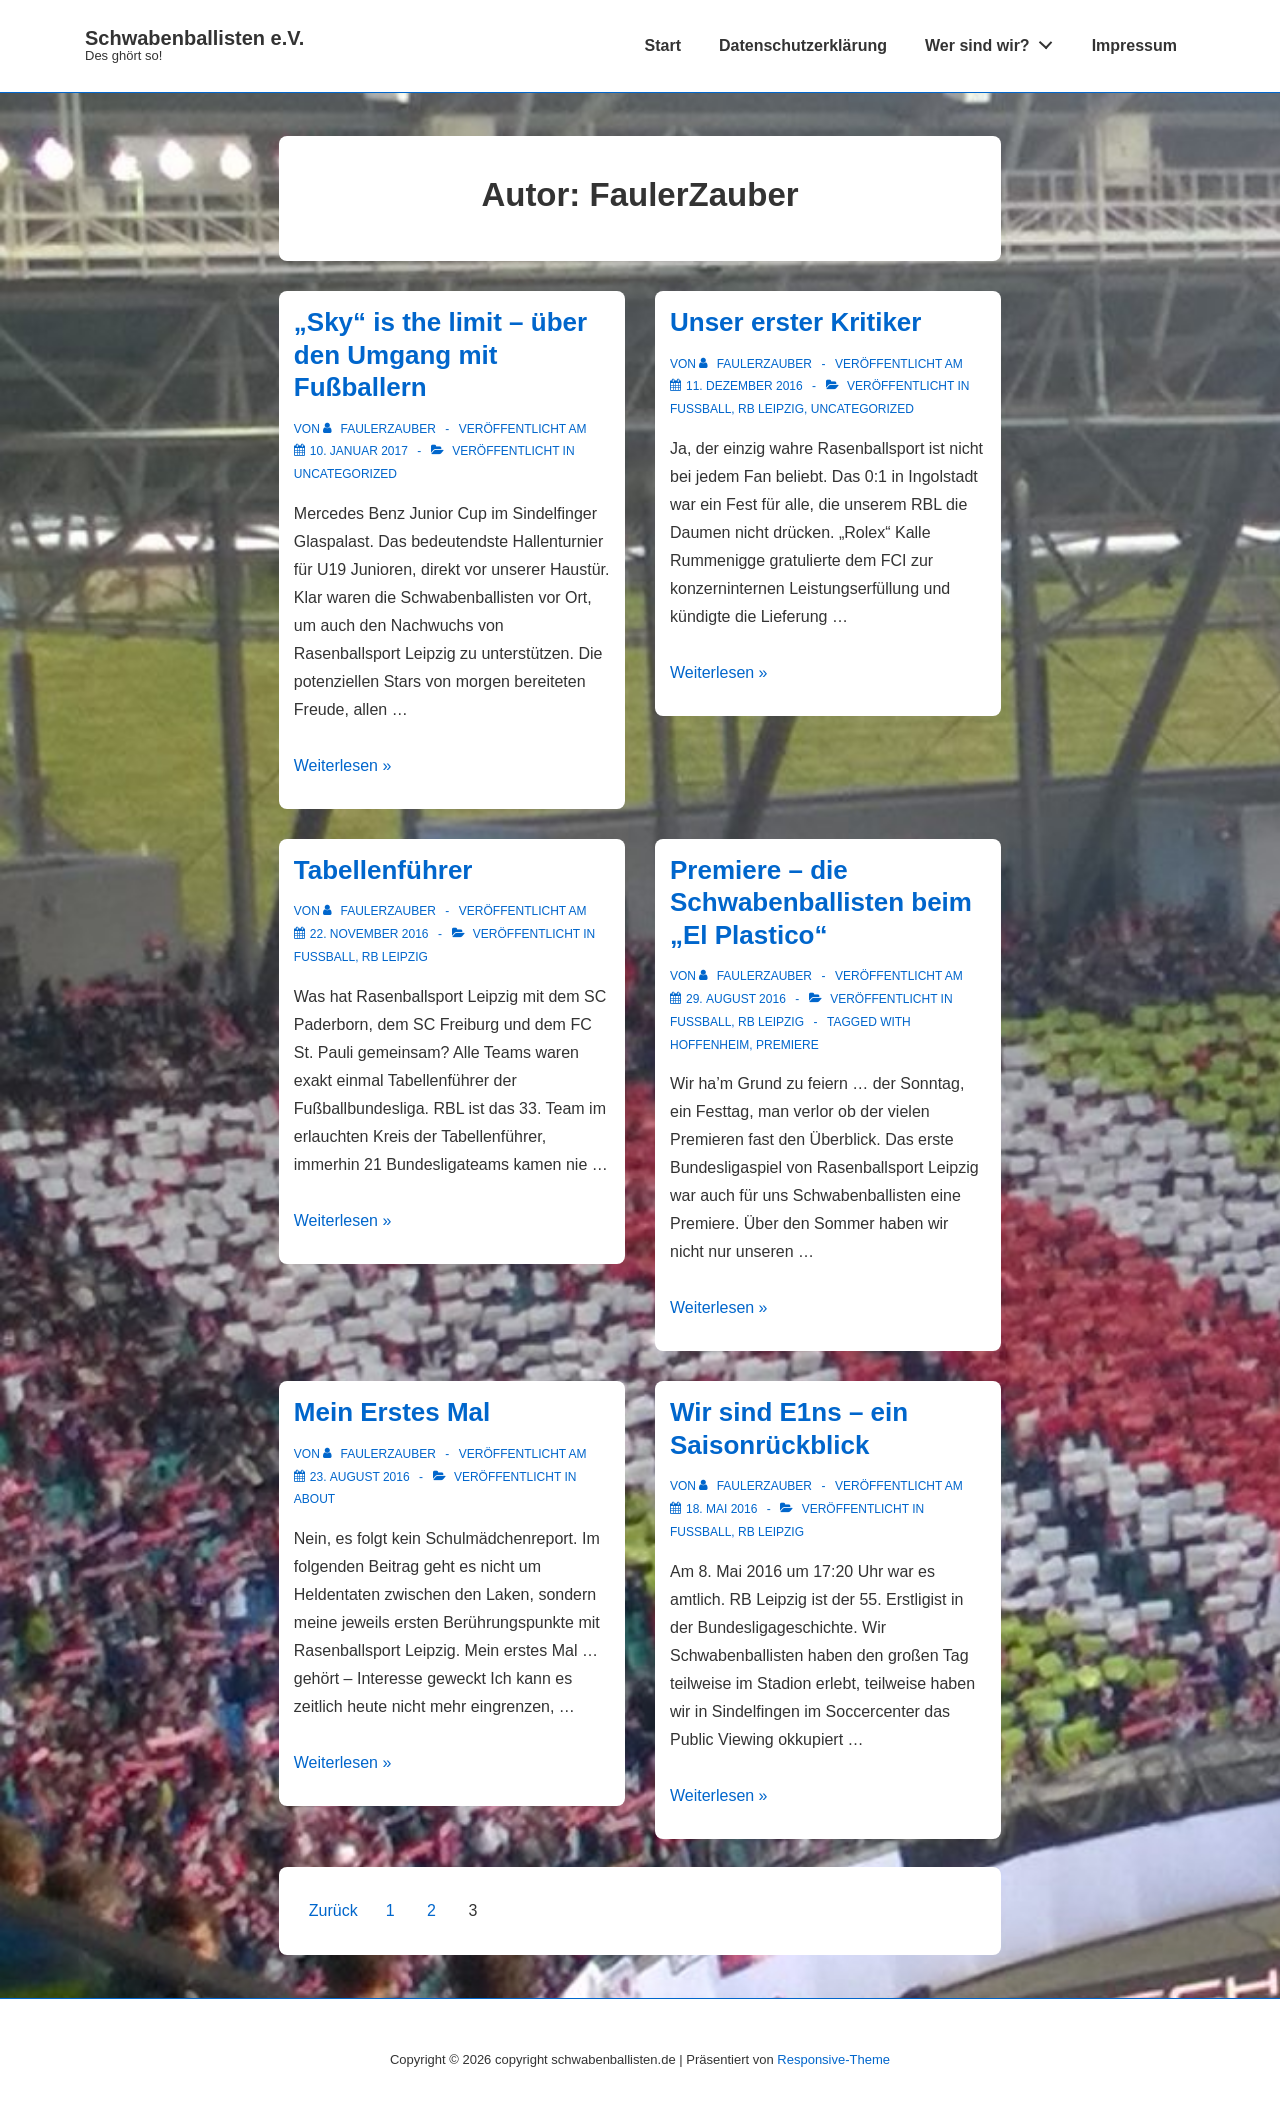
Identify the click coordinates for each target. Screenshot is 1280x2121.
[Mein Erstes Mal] (360, 1477)
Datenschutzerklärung (803, 45)
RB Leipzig (771, 409)
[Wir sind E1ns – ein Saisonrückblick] (721, 1509)
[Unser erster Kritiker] (744, 386)
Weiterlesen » (343, 765)
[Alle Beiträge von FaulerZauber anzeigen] (381, 429)
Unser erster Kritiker (795, 322)
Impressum (1134, 45)
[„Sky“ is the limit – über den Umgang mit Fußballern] (359, 451)
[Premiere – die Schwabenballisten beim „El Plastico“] (736, 999)
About (314, 1499)
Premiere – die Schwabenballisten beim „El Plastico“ (821, 902)
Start (663, 45)
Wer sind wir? (994, 41)
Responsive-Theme (833, 2059)
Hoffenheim (709, 1045)
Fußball (700, 409)
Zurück (333, 1910)
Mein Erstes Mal (392, 1412)
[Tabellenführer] (369, 934)
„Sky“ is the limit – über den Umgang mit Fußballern (440, 354)
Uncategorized (345, 474)
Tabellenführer (383, 870)
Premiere (787, 1045)
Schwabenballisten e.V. (194, 38)
